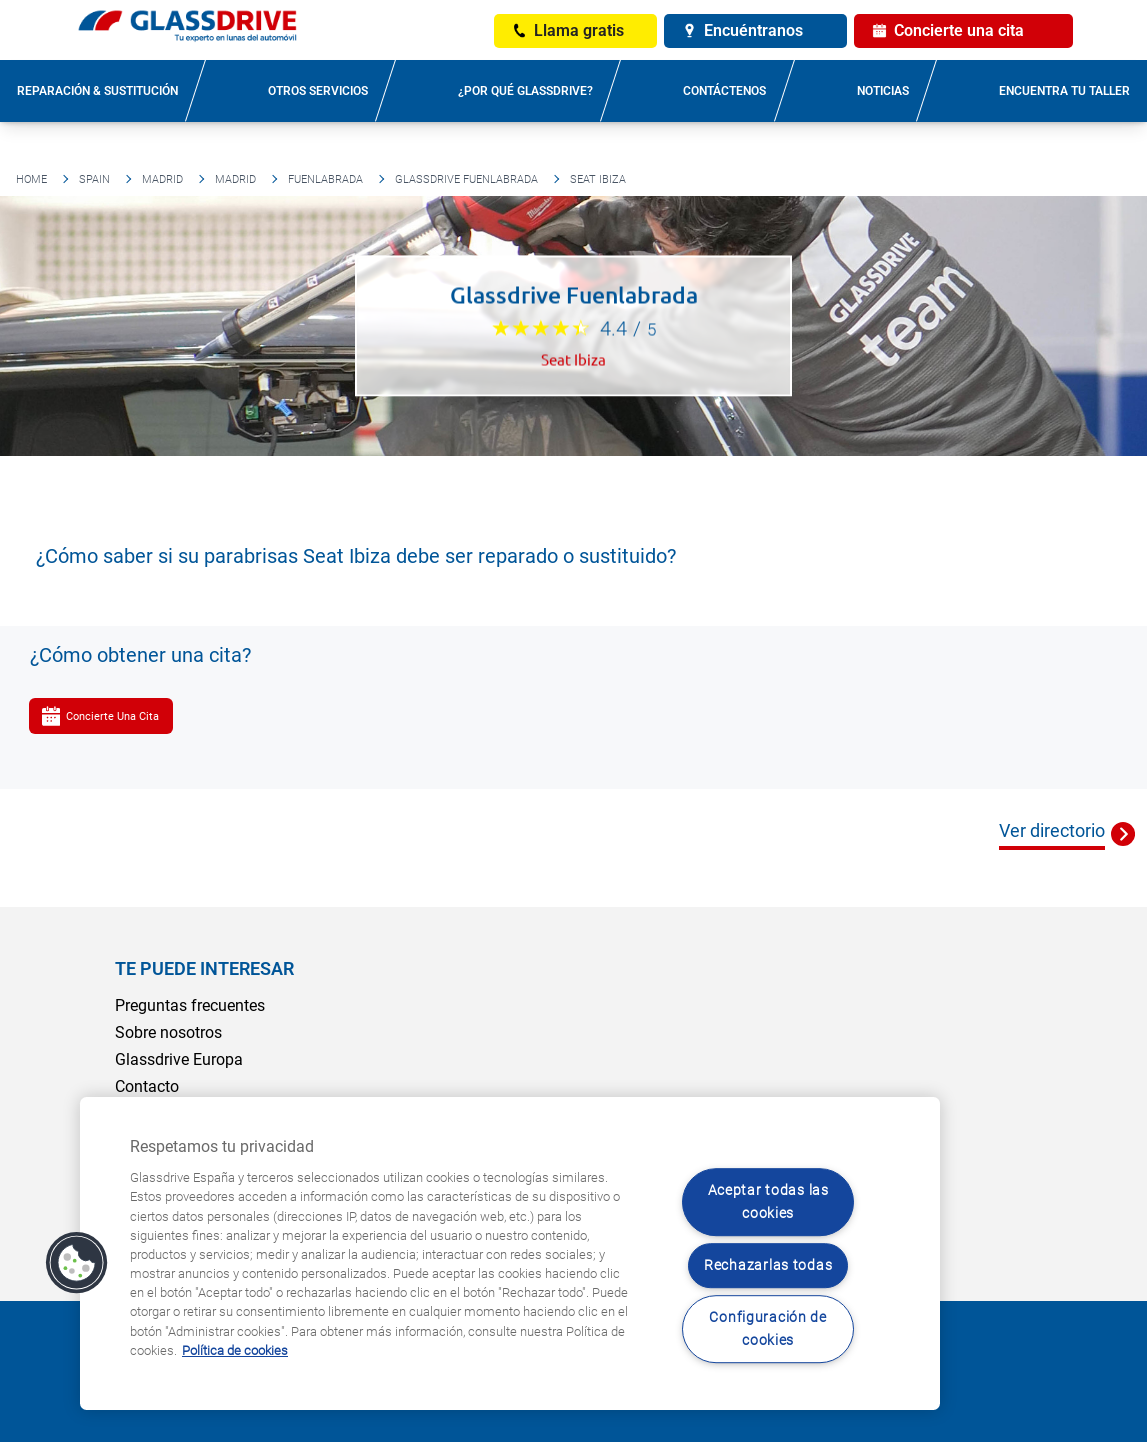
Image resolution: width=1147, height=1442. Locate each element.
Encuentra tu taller (1064, 91)
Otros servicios (318, 91)
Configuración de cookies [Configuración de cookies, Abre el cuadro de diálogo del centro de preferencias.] (768, 1329)
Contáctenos (724, 91)
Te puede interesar (204, 968)
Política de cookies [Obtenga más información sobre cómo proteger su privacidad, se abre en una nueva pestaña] (235, 1350)
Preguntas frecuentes (190, 1005)
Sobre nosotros (168, 1032)
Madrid (162, 179)
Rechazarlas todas (768, 1265)
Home (31, 179)
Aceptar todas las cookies (768, 1202)
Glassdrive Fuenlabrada (466, 179)
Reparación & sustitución (97, 91)
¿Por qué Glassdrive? (525, 91)
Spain (94, 179)
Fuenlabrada (325, 179)
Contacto (147, 1086)
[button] (77, 1263)
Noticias (883, 91)
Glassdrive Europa (179, 1059)
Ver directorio (1052, 830)
